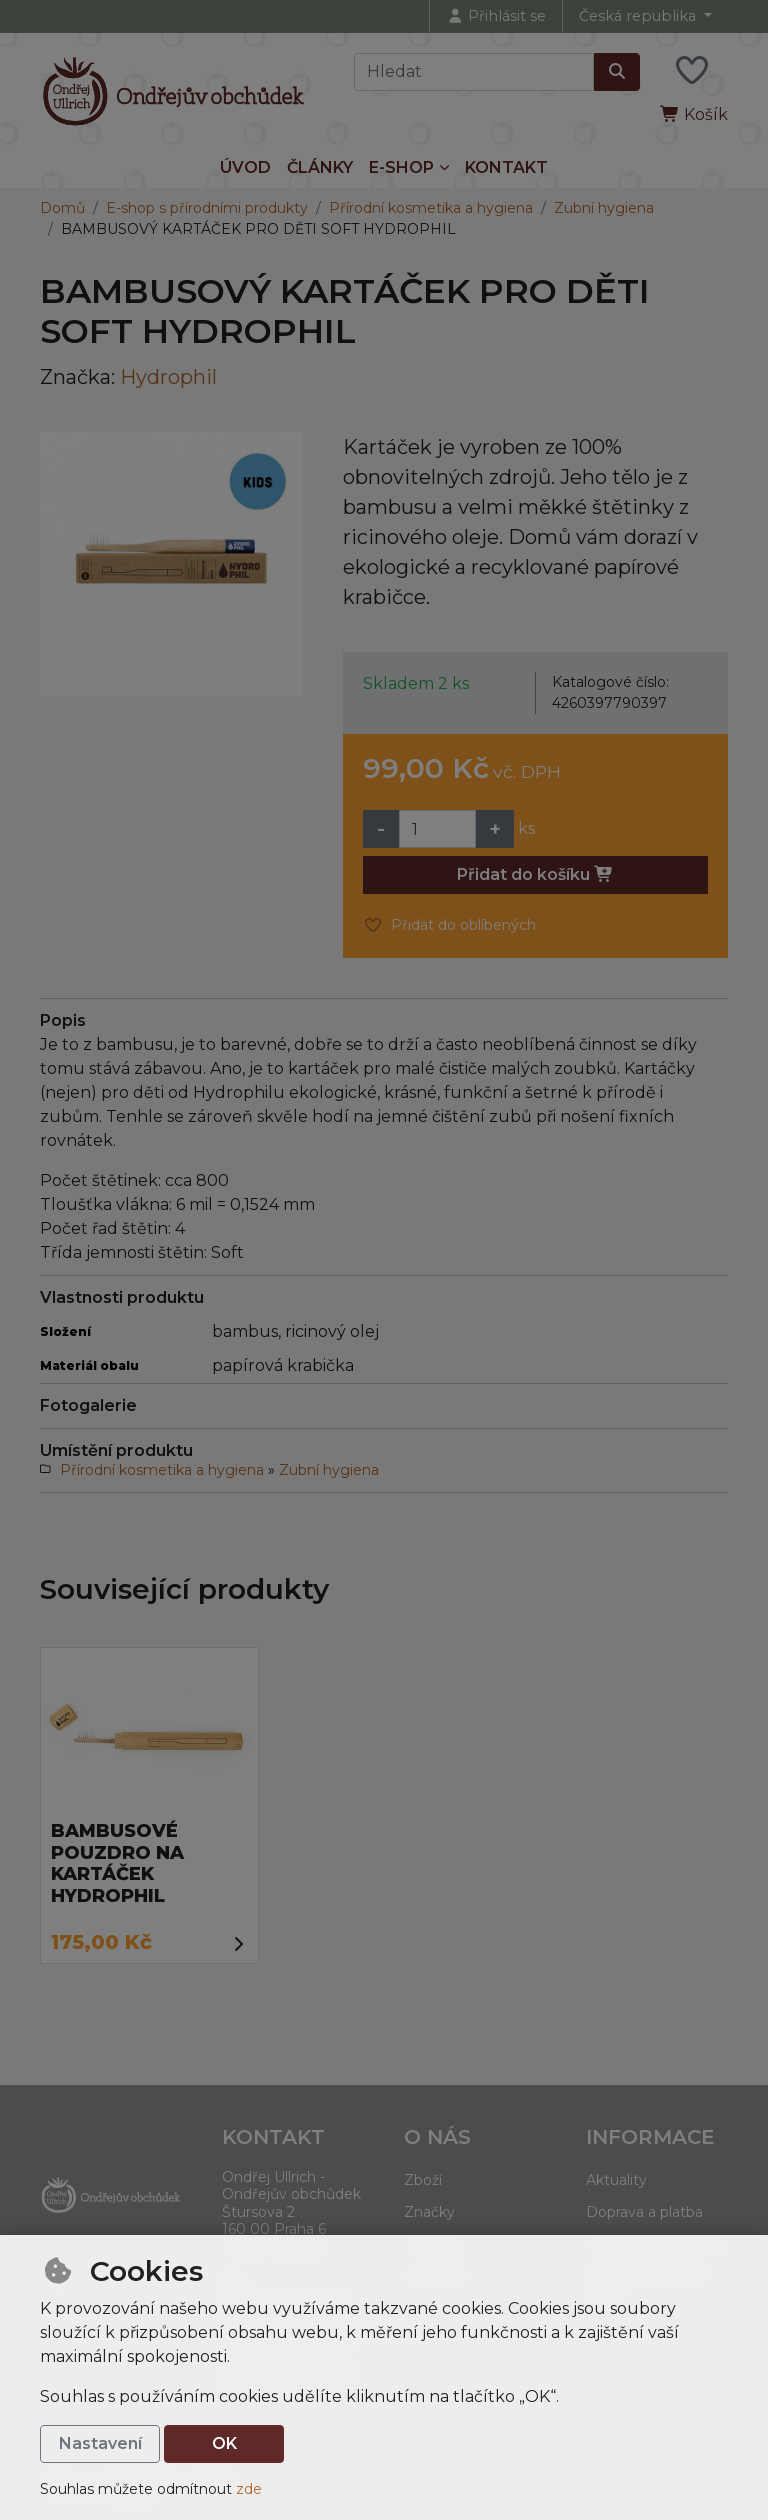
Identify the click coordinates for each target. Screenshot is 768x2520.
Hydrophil (168, 377)
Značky (429, 2212)
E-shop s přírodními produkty (207, 208)
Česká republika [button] (639, 16)
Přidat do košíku (535, 874)
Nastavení (100, 2443)
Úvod (245, 167)
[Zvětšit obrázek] (171, 563)
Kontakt (506, 167)
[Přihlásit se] (496, 16)
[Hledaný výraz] (474, 72)
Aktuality (616, 2180)
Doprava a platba (644, 2212)
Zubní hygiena (604, 208)
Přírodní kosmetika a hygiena (431, 208)
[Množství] (437, 829)
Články (320, 167)
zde (249, 2489)
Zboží (423, 2180)
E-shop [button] (401, 167)
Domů (62, 208)
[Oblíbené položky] (692, 71)
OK (224, 2443)
